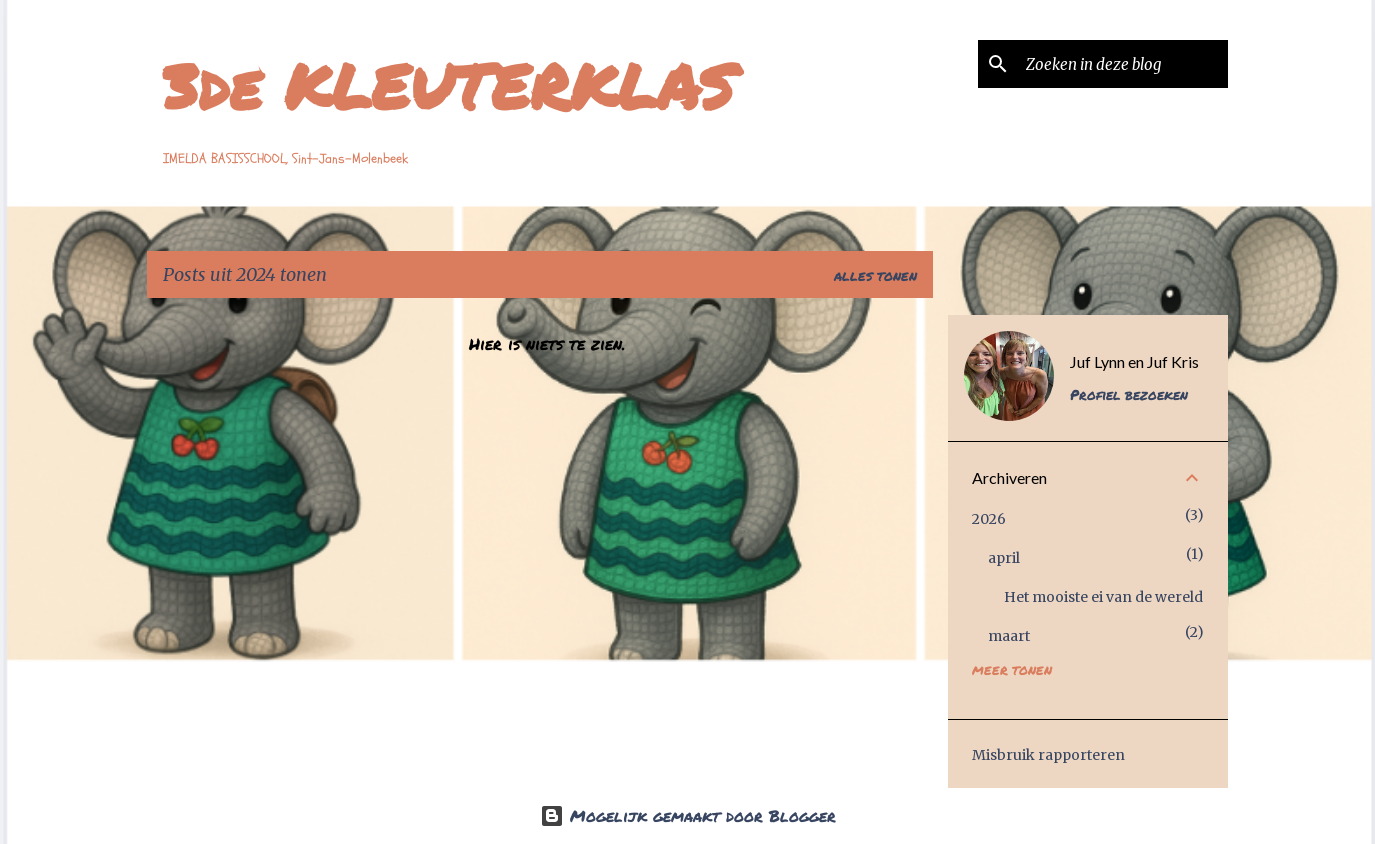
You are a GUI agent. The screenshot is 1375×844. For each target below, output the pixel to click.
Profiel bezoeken (1129, 394)
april (1004, 558)
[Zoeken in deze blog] (1123, 64)
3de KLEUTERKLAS (449, 85)
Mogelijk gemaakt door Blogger (688, 815)
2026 (989, 519)
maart (1009, 636)
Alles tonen (875, 276)
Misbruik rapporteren (1048, 755)
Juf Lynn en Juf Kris (1134, 361)
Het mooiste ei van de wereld (1103, 597)
